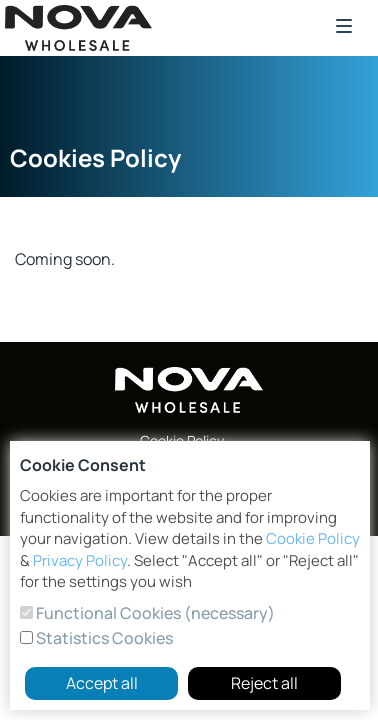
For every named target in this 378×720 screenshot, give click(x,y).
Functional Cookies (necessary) (154, 613)
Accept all (102, 683)
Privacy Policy (80, 560)
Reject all (264, 683)
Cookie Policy (313, 538)
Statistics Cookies (103, 638)
